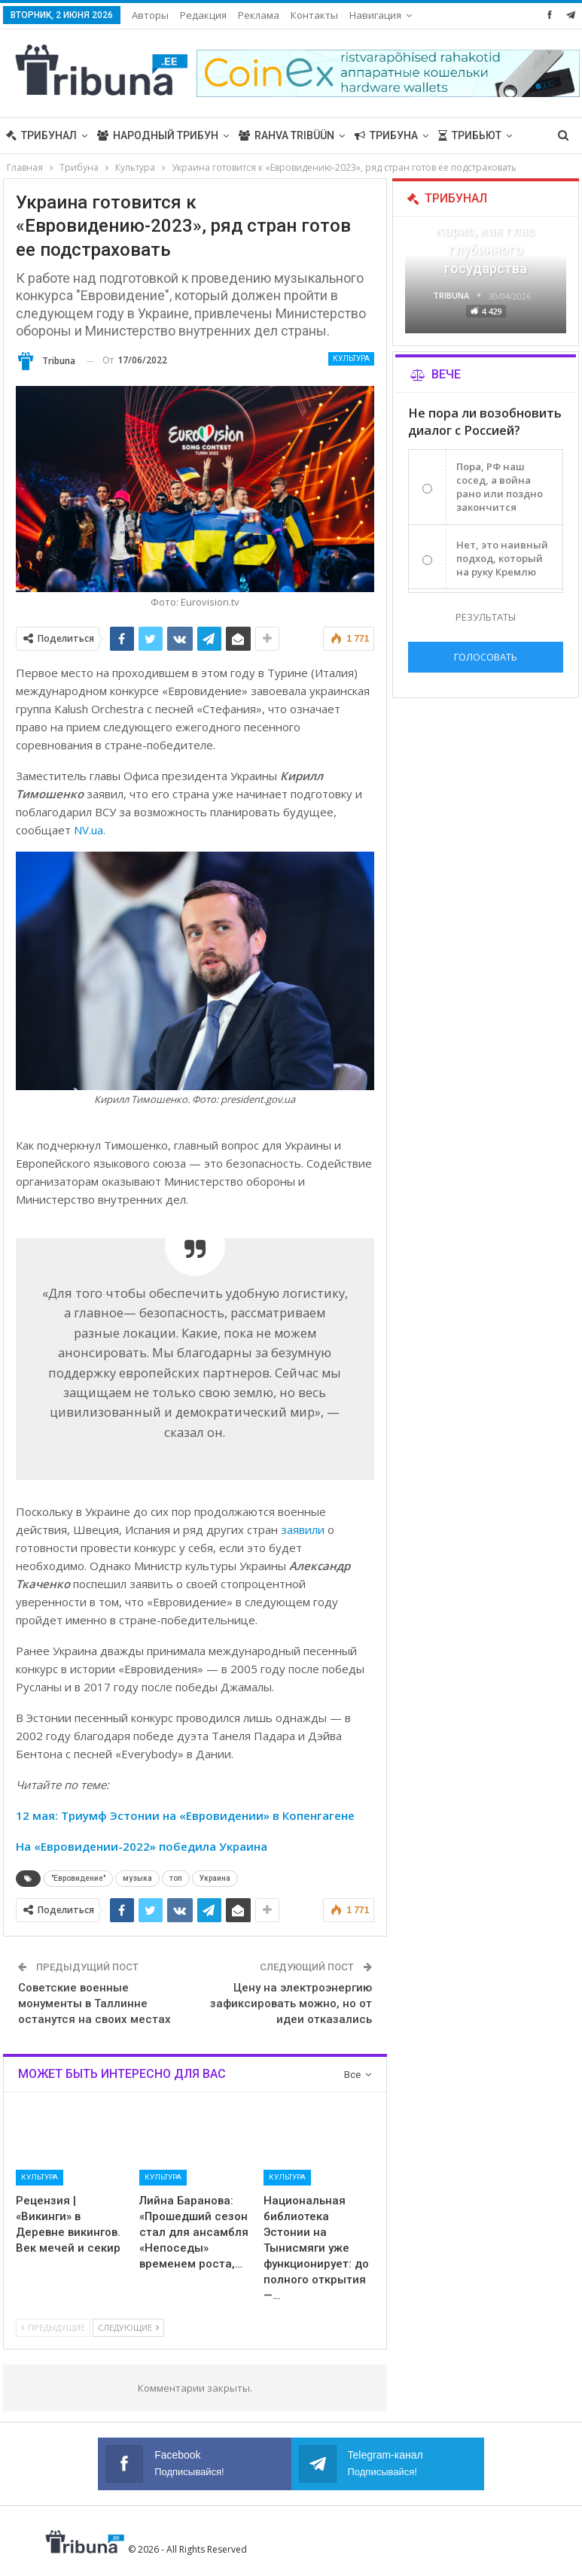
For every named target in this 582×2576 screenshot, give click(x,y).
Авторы (150, 15)
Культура (351, 358)
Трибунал (41, 135)
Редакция (203, 15)
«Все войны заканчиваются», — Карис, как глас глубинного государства (485, 231)
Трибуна (386, 135)
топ (175, 1878)
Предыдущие (53, 2327)
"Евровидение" (78, 1878)
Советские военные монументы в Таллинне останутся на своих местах (94, 2003)
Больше (372, 15)
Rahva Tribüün (286, 135)
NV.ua (88, 829)
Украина (215, 1878)
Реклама (258, 15)
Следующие (128, 2327)
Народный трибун (157, 135)
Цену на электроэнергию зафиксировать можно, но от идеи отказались (291, 2003)
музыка (137, 1878)
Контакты (314, 15)
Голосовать (485, 657)
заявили (303, 1529)
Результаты (486, 617)
